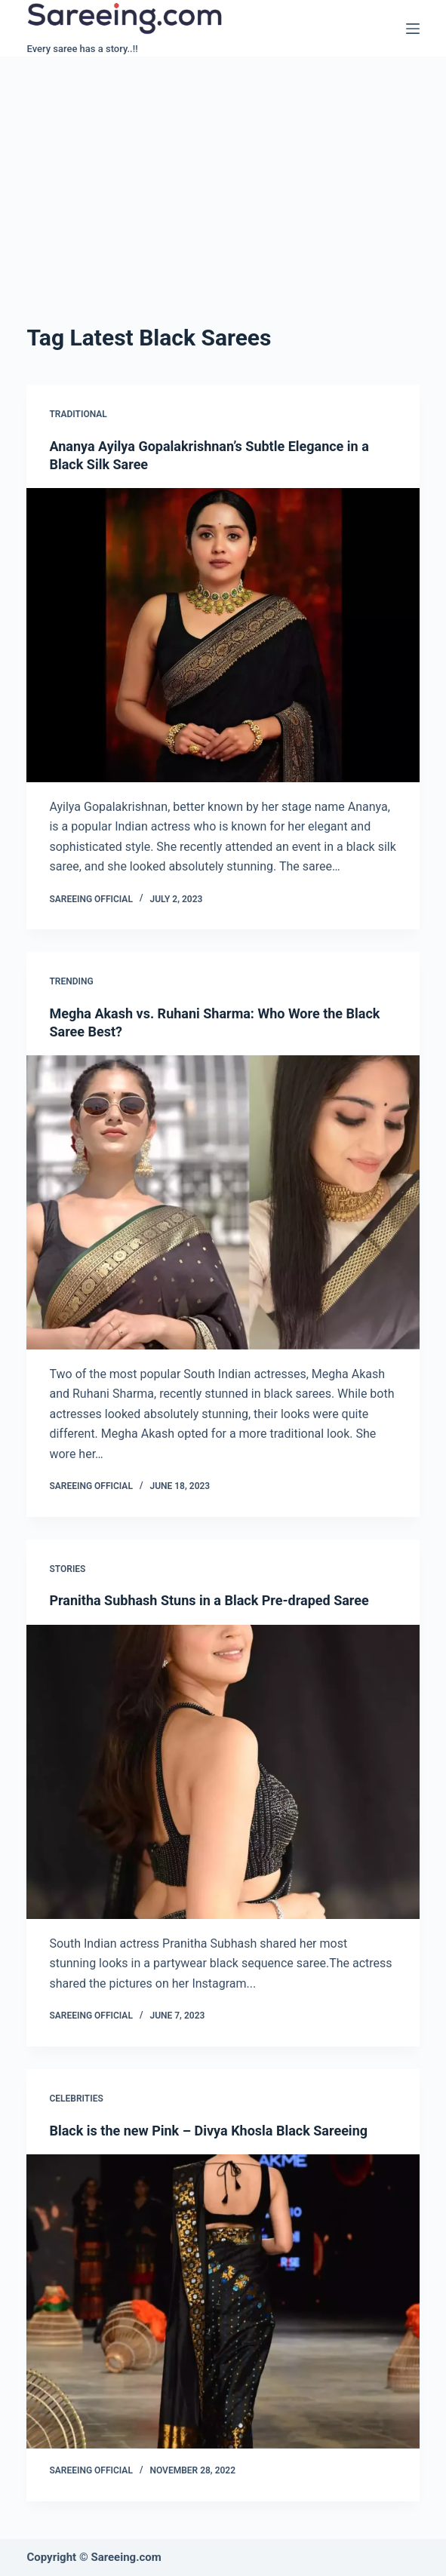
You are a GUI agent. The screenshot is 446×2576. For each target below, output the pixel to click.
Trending (71, 981)
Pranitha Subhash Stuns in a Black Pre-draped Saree (208, 1600)
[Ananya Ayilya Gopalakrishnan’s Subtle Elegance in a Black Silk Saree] (222, 635)
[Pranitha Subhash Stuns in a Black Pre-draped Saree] (222, 1772)
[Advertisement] (223, 169)
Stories (67, 1569)
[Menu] (413, 28)
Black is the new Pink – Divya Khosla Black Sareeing (208, 2130)
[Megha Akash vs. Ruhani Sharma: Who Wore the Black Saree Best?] (222, 1202)
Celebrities (76, 2098)
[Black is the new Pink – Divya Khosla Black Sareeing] (222, 2301)
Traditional (77, 414)
